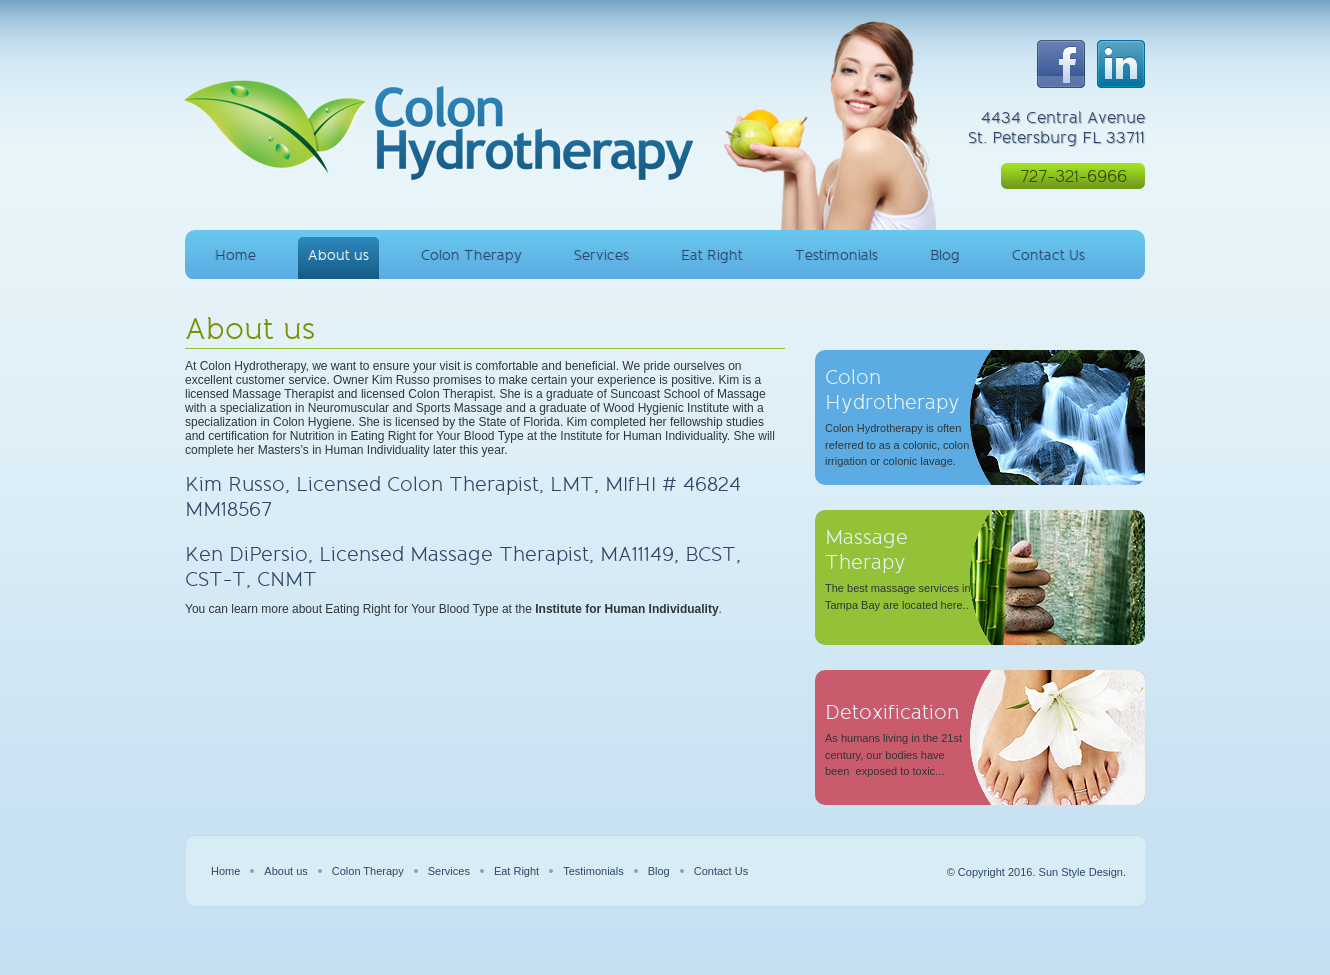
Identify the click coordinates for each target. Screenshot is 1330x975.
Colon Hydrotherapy (892, 390)
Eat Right (712, 255)
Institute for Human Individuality (626, 609)
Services (601, 255)
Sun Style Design (1081, 872)
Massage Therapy (866, 550)
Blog (945, 255)
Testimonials (836, 255)
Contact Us (1048, 255)
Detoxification (892, 712)
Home (235, 255)
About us (338, 255)
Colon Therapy (471, 255)
